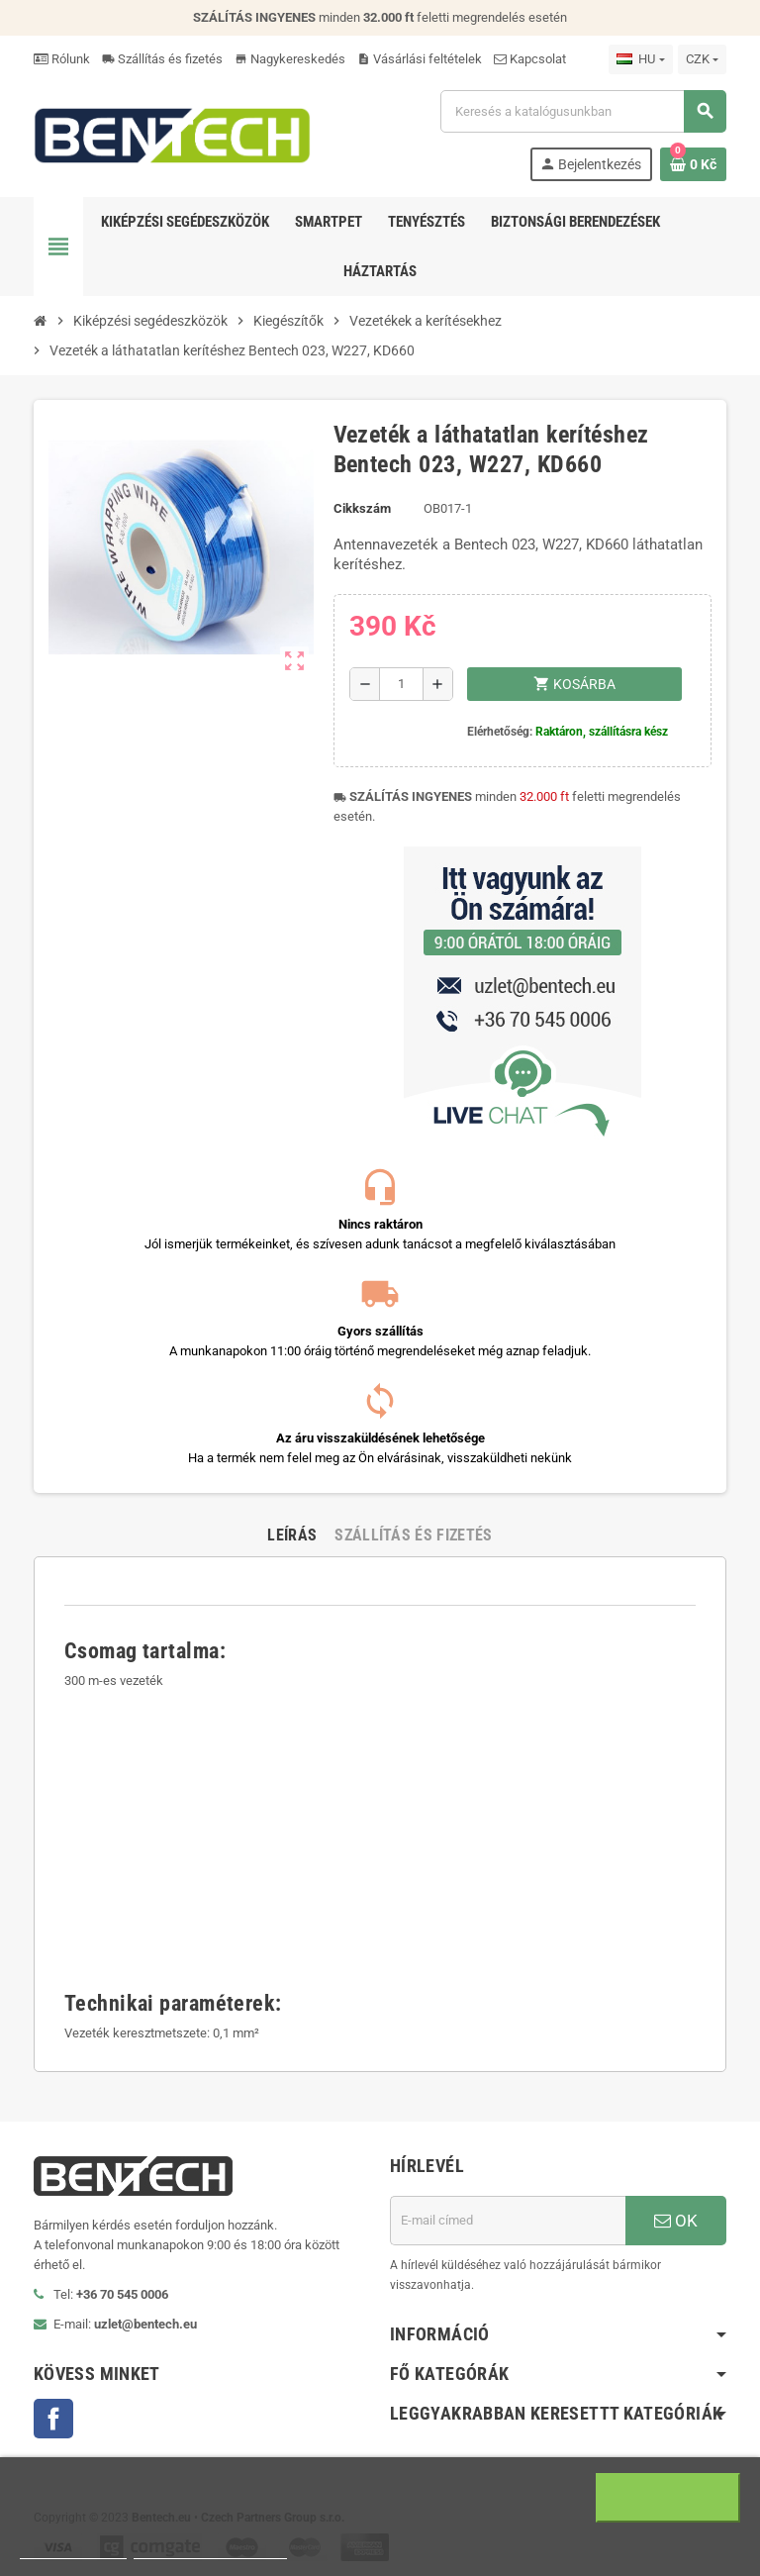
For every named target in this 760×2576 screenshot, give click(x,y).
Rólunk (62, 58)
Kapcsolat (530, 58)
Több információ (73, 2549)
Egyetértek (668, 2498)
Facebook (53, 2418)
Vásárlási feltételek (419, 58)
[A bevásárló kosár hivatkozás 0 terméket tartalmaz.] (693, 164)
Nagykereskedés (290, 58)
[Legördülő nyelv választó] (640, 59)
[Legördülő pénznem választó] (702, 59)
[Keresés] (582, 111)
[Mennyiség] (401, 684)
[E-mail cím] (507, 2220)
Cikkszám (362, 508)
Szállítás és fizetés (162, 58)
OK (676, 2220)
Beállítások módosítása (210, 2549)
